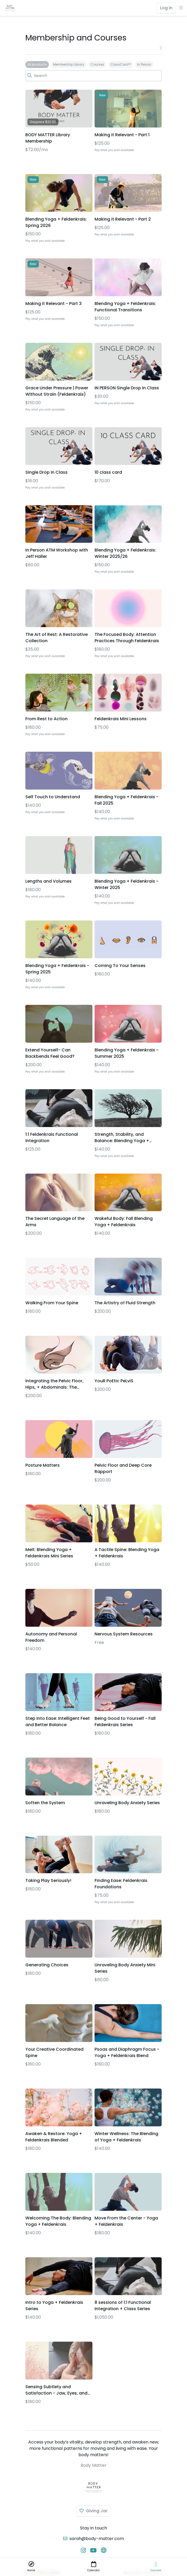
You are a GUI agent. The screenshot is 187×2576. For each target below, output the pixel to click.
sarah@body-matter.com (96, 2539)
